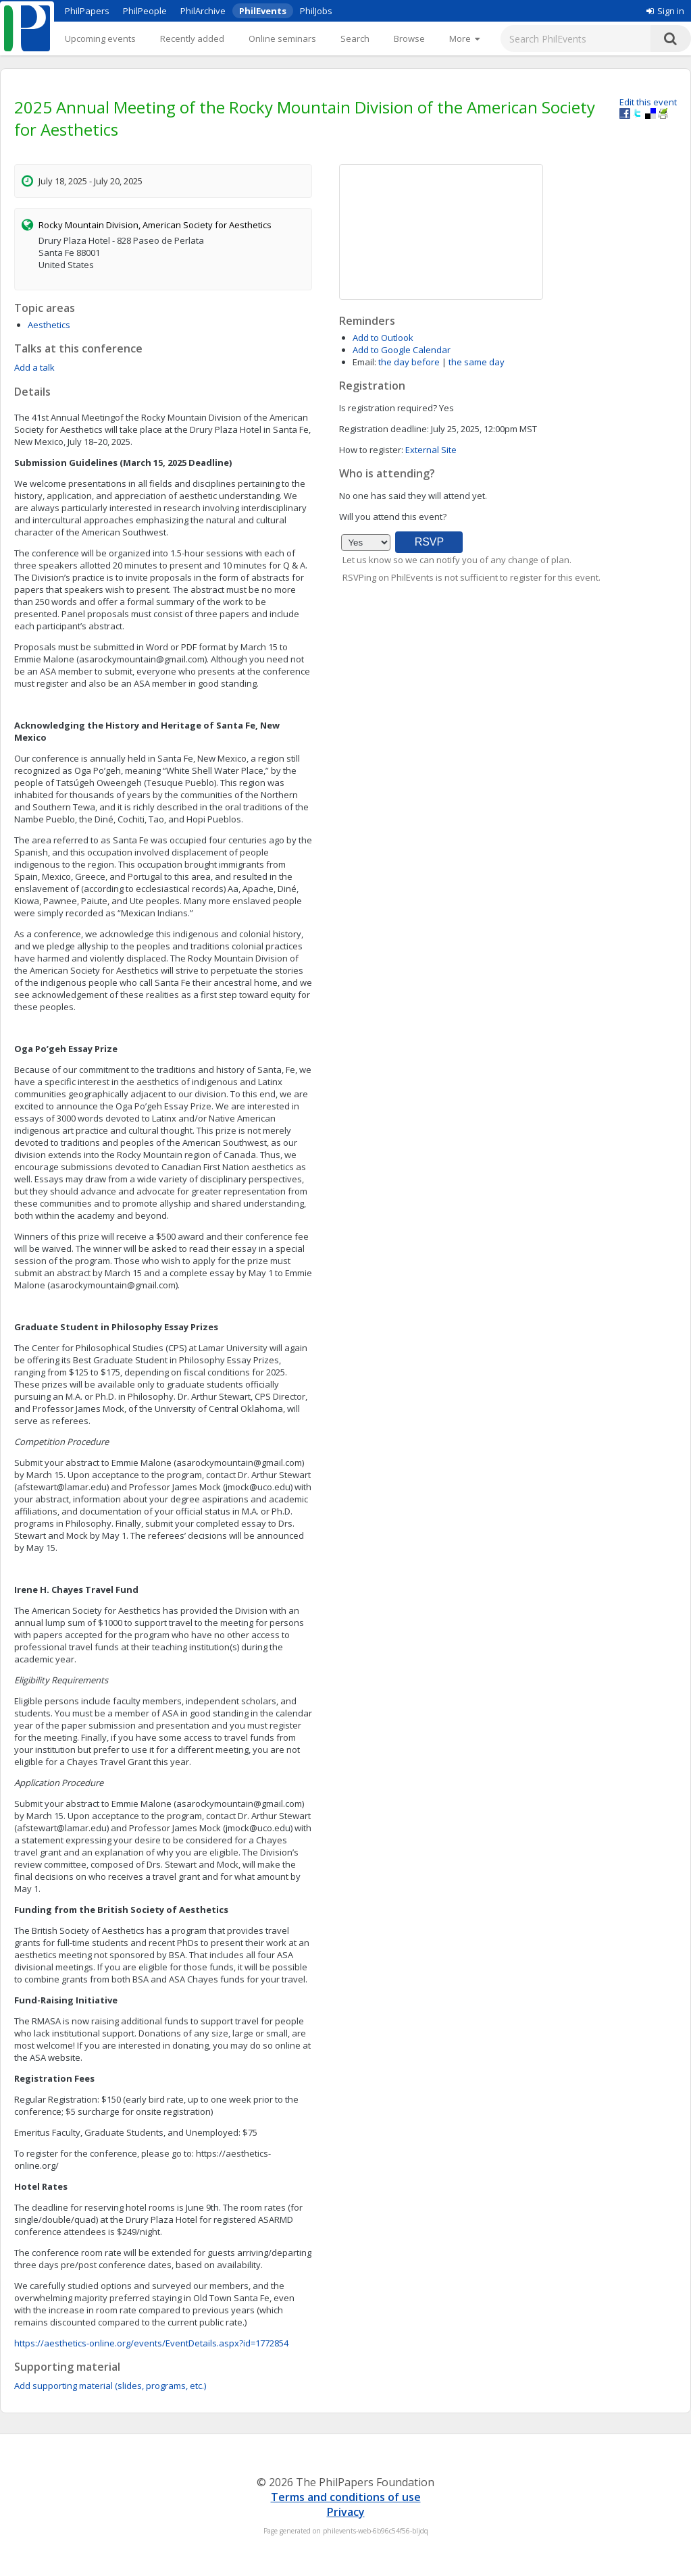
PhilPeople (145, 11)
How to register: (371, 450)
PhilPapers (87, 11)
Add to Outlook (383, 338)
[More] (464, 38)
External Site (431, 450)
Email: (364, 362)
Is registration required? (388, 408)
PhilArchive (203, 11)
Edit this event (648, 102)
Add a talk (34, 367)
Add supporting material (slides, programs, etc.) (110, 2386)
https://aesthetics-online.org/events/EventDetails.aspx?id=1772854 (151, 2343)
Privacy (346, 2511)
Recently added (192, 38)
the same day (477, 362)
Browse (409, 38)
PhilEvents (262, 11)
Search (354, 38)
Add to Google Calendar (402, 350)
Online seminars (282, 38)
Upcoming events (100, 38)
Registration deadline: (384, 429)
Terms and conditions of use (346, 2497)
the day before (409, 362)
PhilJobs (316, 11)
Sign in (665, 11)
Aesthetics (49, 325)
